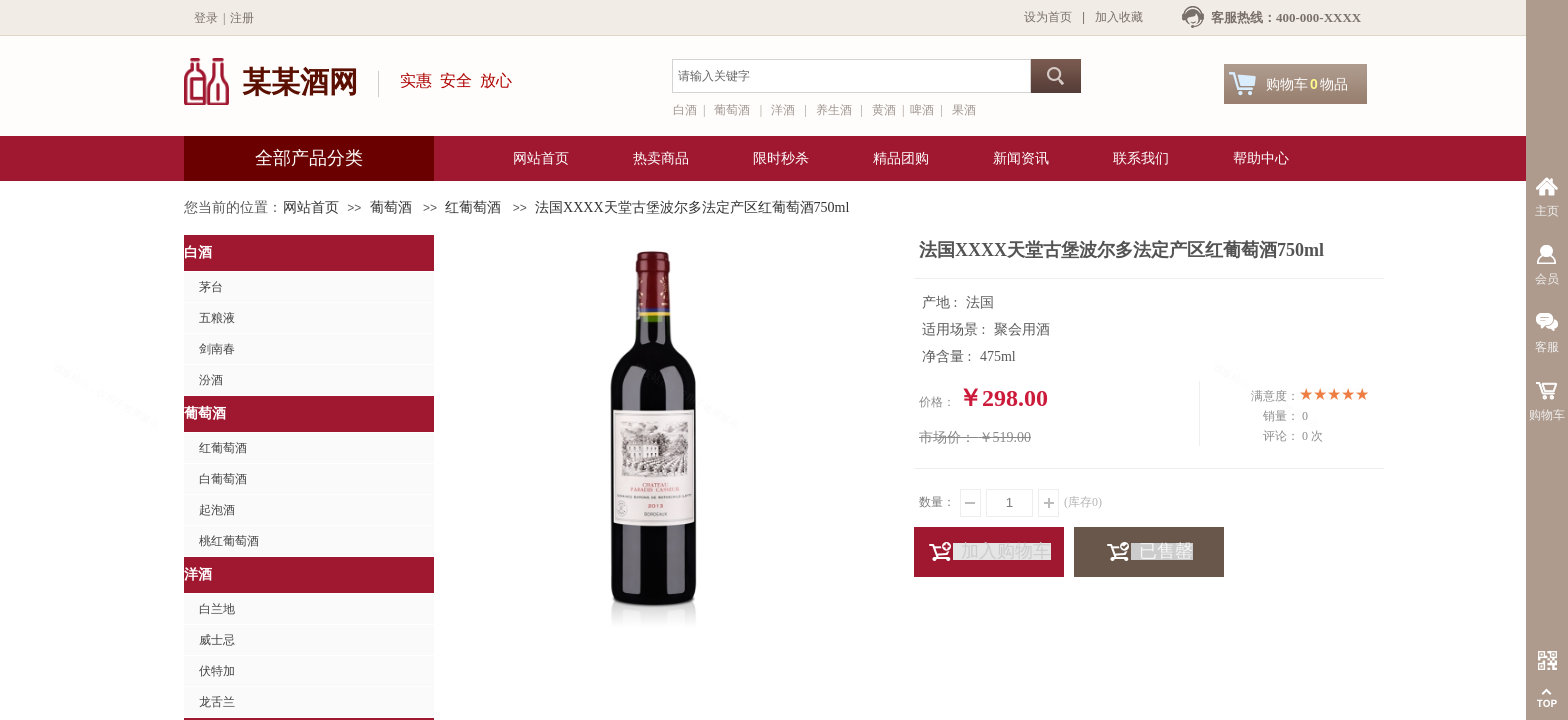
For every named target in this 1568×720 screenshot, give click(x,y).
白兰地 (217, 609)
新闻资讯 (1021, 158)
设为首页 (1048, 17)
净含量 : (948, 356)
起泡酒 (217, 510)
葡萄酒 (391, 207)
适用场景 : (955, 329)
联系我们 (1141, 158)
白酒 (198, 252)
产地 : (941, 302)
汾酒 (211, 380)
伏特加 (217, 671)
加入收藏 (1119, 17)
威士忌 (217, 640)
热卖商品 (661, 158)
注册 (242, 18)
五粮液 (217, 318)
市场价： (947, 437)
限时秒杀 (781, 158)
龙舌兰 (217, 702)
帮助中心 (1261, 158)
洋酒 (198, 574)
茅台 (211, 287)
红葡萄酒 (473, 207)
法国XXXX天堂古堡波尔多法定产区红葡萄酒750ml (692, 207)
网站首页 (311, 207)
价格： (937, 402)
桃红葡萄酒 (229, 541)
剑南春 (217, 349)
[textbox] (851, 76)
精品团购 (901, 158)
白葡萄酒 (223, 479)
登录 (206, 18)
